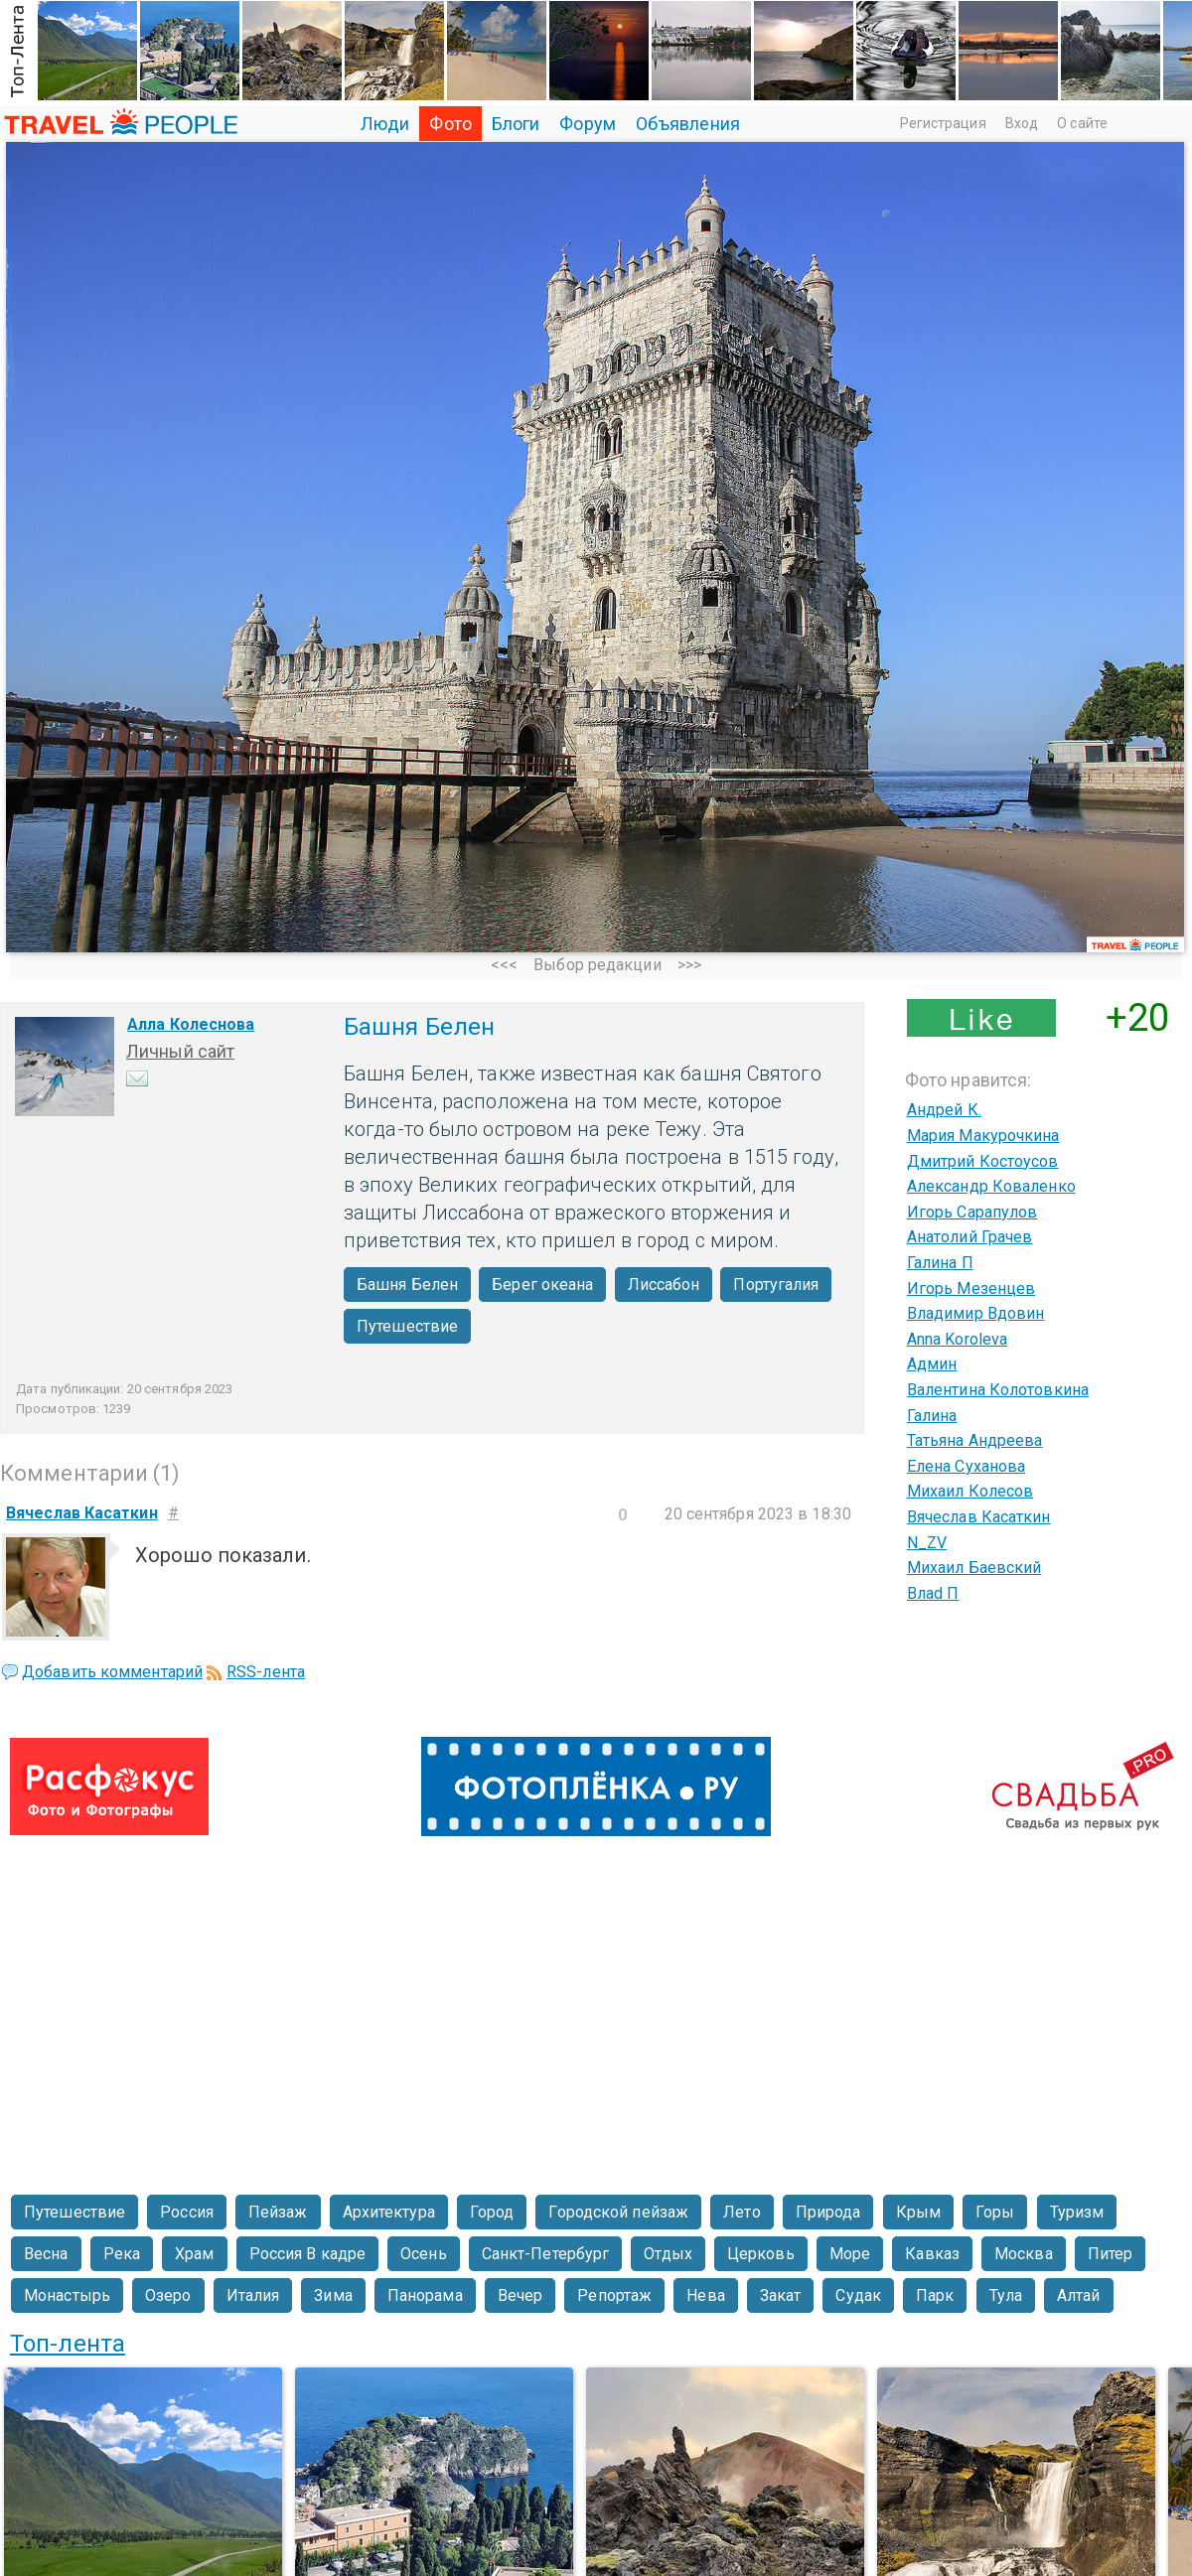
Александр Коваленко (991, 1186)
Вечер (520, 2295)
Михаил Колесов (970, 1491)
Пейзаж (278, 2212)
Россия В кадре (307, 2253)
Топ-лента (67, 2344)
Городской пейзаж (618, 2212)
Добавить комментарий (112, 1671)
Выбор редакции (597, 964)
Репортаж (614, 2295)
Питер (1110, 2253)
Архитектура (389, 2212)
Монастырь (67, 2295)
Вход (1021, 123)
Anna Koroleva (957, 1339)
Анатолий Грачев (970, 1236)
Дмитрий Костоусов (983, 1161)
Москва (1023, 2253)
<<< (504, 964)
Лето (741, 2212)
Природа (828, 2212)
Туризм (1077, 2212)
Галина (932, 1415)
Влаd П (933, 1593)
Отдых (668, 2253)
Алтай (1079, 2295)
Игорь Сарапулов (972, 1212)
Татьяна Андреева (975, 1440)
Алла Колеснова (190, 1024)
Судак (858, 2295)
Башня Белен (407, 1284)
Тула (1005, 2295)
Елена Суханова (966, 1466)
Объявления (688, 123)
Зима (333, 2295)
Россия (187, 2212)
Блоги (516, 123)
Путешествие (407, 1326)
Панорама (425, 2295)
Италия (253, 2295)
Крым (918, 2212)
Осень (423, 2253)
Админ (932, 1364)
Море (849, 2253)
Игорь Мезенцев (971, 1288)
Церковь (761, 2253)
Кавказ (932, 2253)
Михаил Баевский (974, 1567)
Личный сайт (180, 1051)
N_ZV (927, 1542)
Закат (781, 2295)
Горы (994, 2212)
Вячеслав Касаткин (979, 1516)
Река (121, 2253)
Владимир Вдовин (976, 1313)
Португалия (776, 1284)
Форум (587, 123)
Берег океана (542, 1284)
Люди (385, 123)
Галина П (940, 1262)
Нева (705, 2295)
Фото (450, 123)
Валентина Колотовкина (998, 1389)
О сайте (1082, 123)
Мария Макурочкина (983, 1135)
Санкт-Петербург (546, 2253)
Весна (46, 2253)
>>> (689, 964)
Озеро (168, 2295)
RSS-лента (265, 1671)
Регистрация (943, 123)
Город (492, 2212)
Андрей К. (944, 1109)
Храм (194, 2253)
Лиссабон (664, 1284)
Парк (935, 2295)
